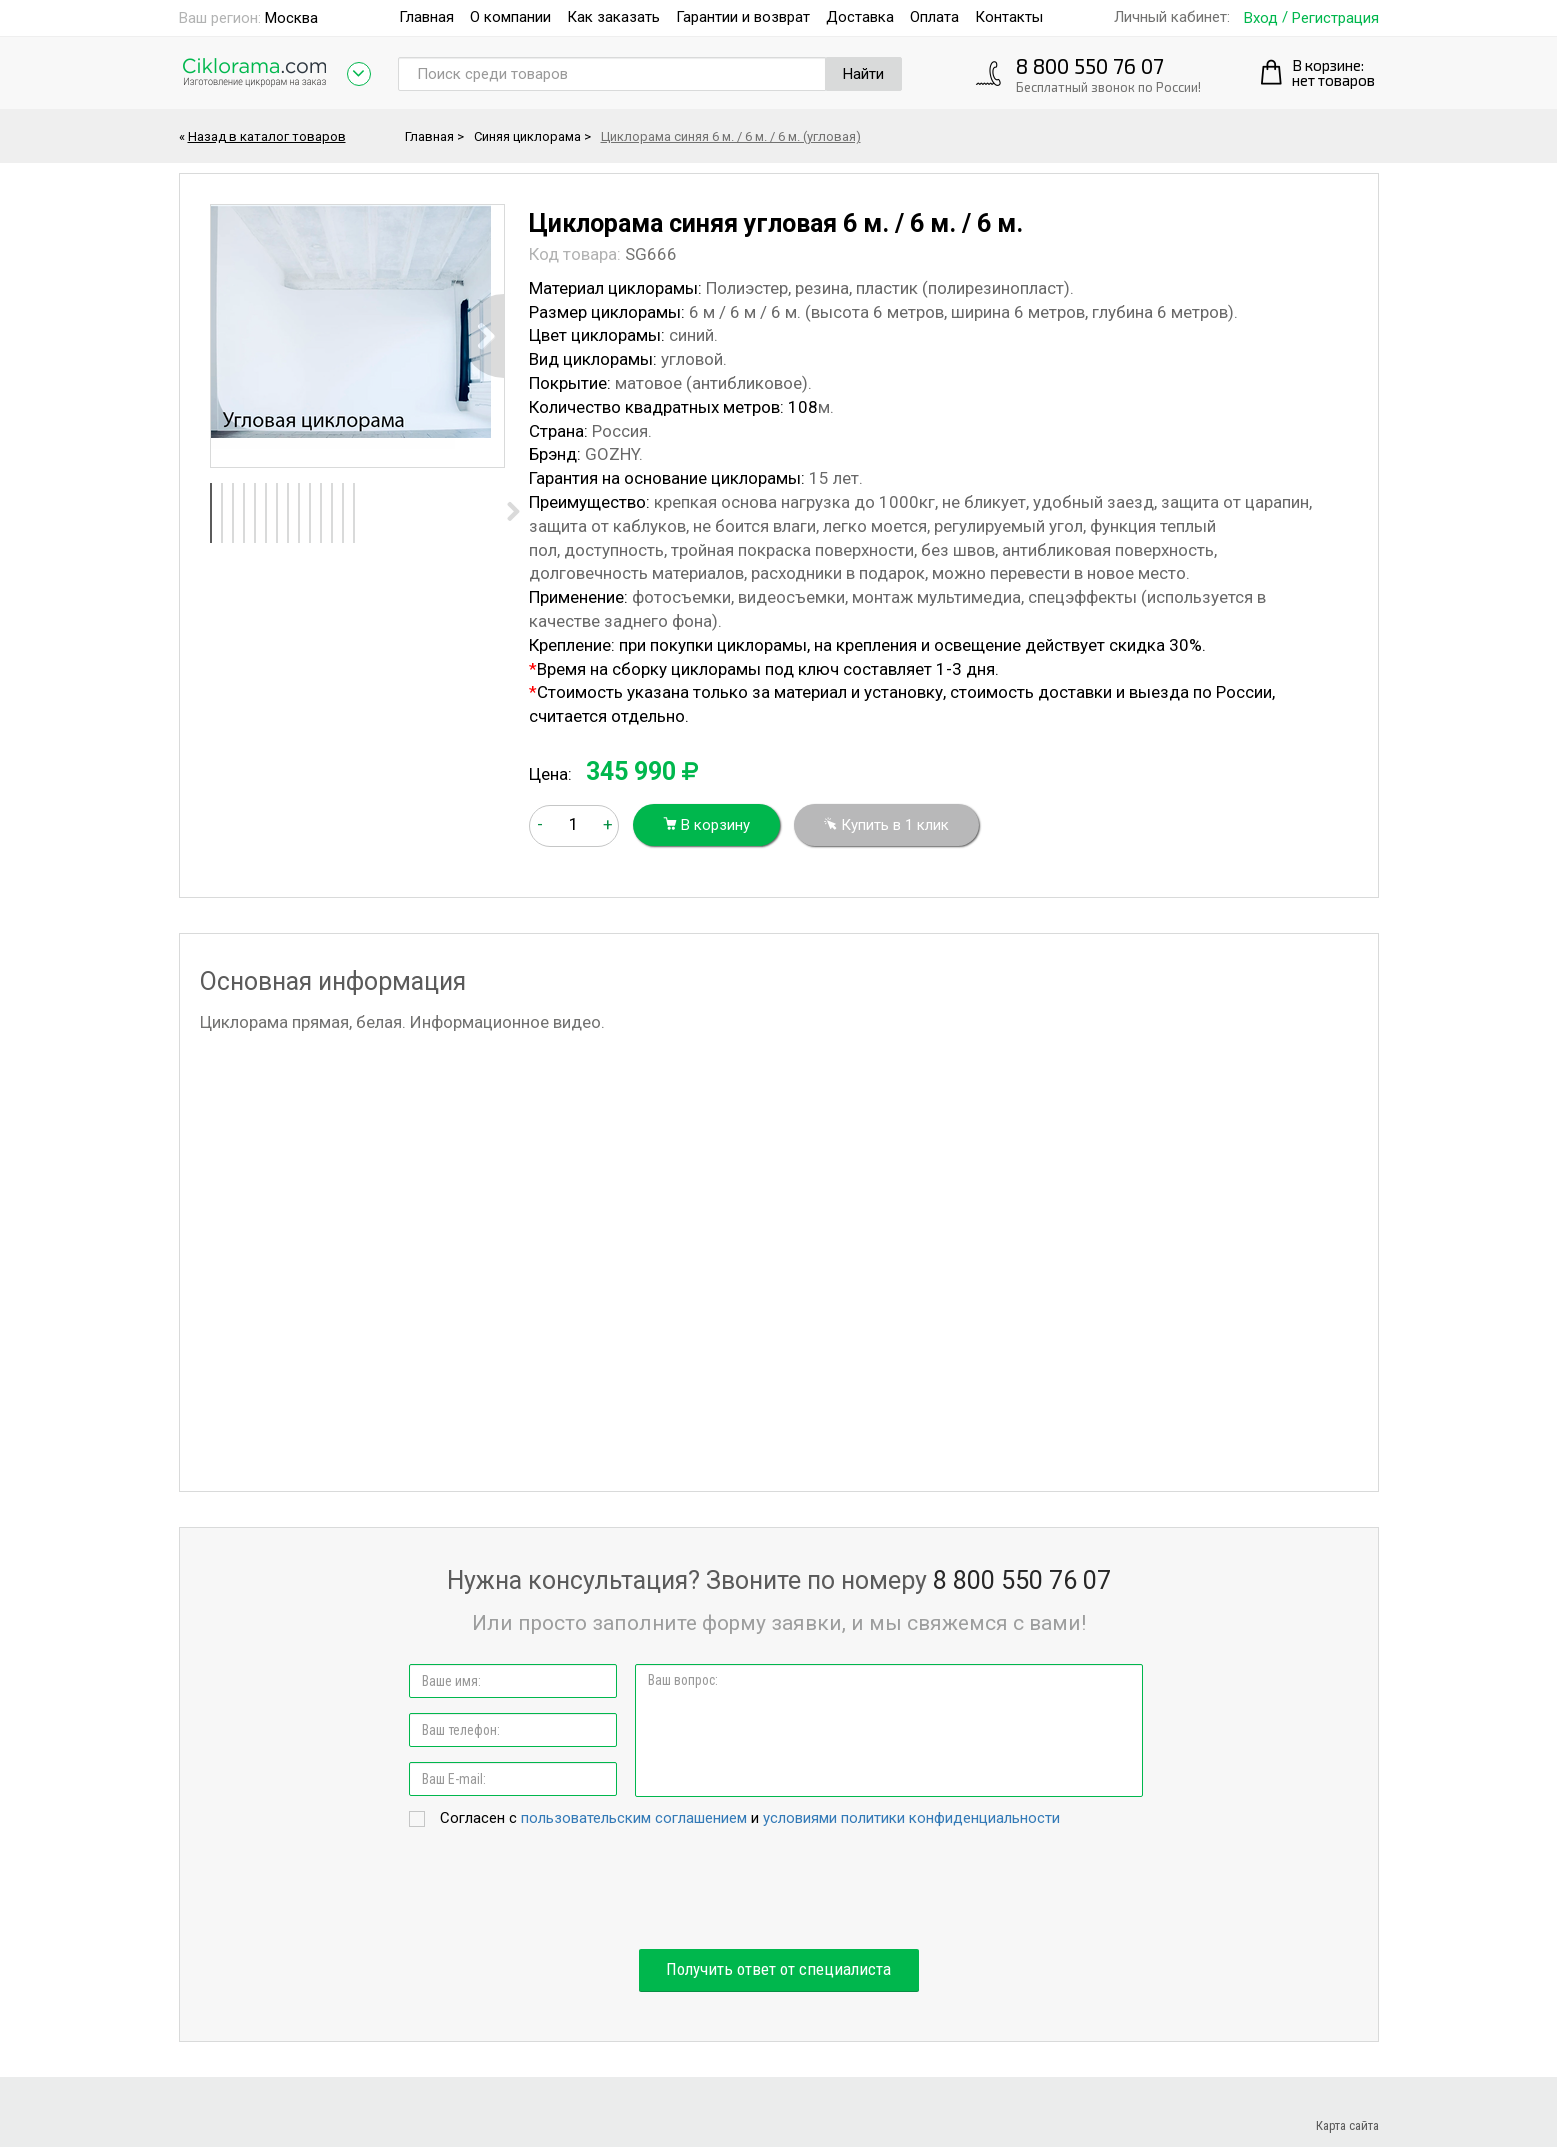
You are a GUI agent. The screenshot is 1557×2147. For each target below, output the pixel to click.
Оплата (934, 17)
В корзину (706, 825)
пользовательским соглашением (634, 1818)
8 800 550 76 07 (1090, 65)
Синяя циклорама (527, 136)
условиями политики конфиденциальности (911, 1818)
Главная (426, 17)
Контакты (1009, 17)
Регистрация (1335, 18)
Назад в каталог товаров (267, 136)
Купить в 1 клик (886, 825)
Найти (863, 74)
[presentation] (779, 1890)
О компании (510, 17)
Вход (1261, 18)
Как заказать (613, 17)
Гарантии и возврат (743, 17)
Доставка (860, 17)
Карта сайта (1347, 2125)
